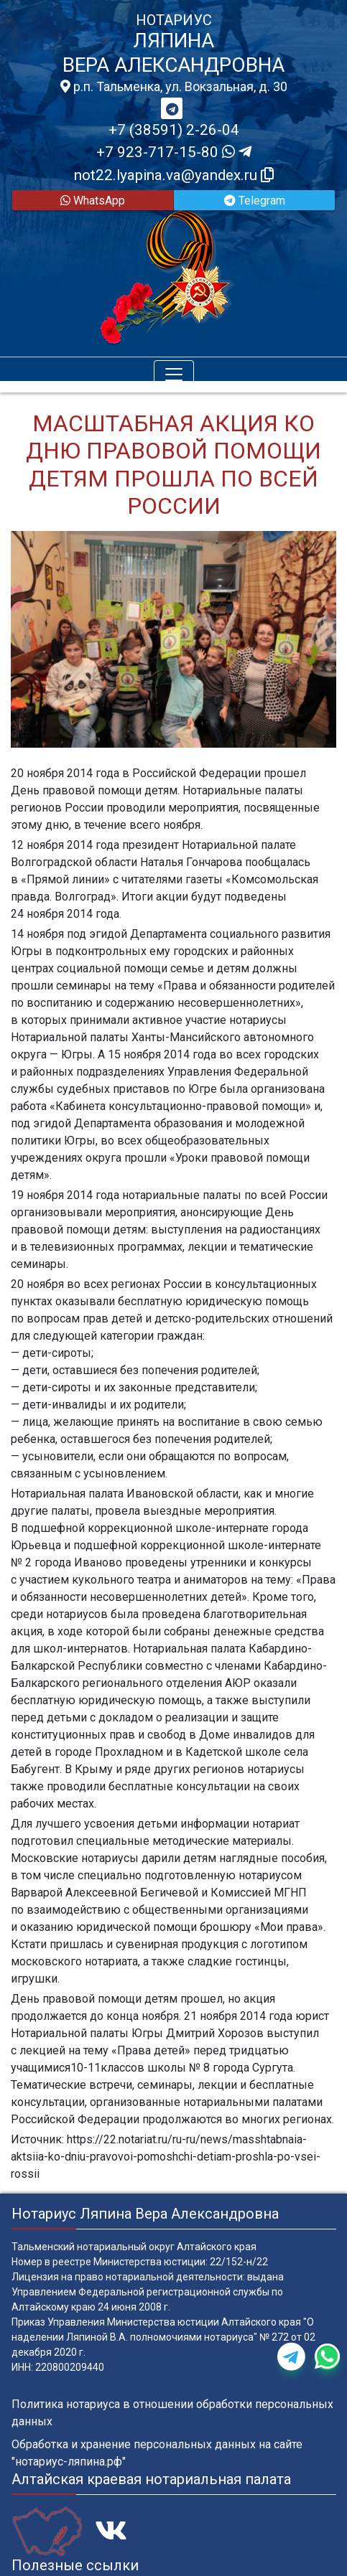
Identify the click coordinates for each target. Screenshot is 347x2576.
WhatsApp (92, 200)
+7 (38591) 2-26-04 (173, 129)
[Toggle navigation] (174, 374)
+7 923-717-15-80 (173, 152)
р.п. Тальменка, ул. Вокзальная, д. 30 (173, 87)
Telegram (254, 200)
